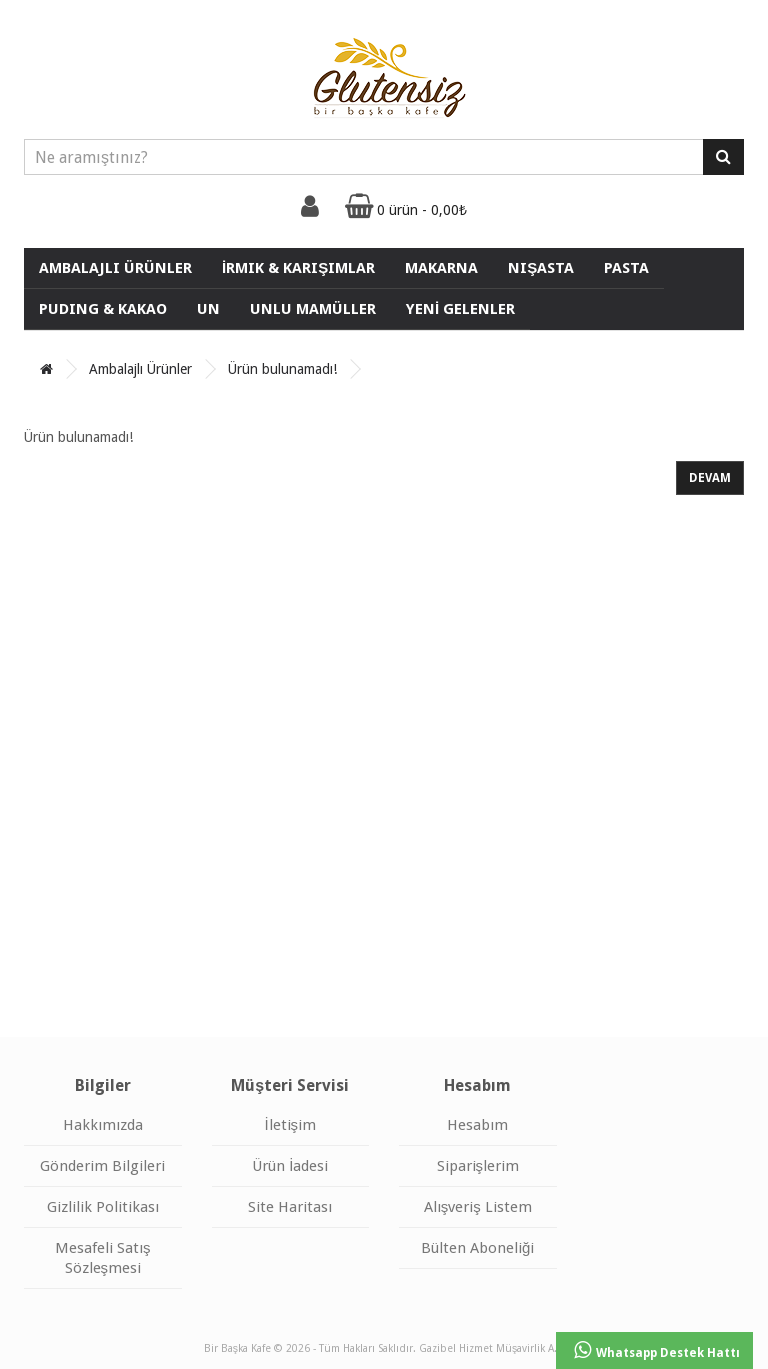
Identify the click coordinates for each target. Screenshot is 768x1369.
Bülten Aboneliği (477, 1248)
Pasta (626, 268)
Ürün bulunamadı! (282, 369)
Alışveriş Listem (478, 1207)
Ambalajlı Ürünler (115, 268)
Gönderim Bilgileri (102, 1166)
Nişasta (541, 268)
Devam (710, 478)
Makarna (441, 268)
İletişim (290, 1125)
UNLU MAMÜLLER (313, 309)
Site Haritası (290, 1207)
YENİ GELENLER (460, 309)
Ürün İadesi (290, 1166)
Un (208, 309)
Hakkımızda (103, 1125)
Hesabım (477, 1125)
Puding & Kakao (103, 309)
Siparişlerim (478, 1166)
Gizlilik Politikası (103, 1207)
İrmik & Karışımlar (298, 268)
